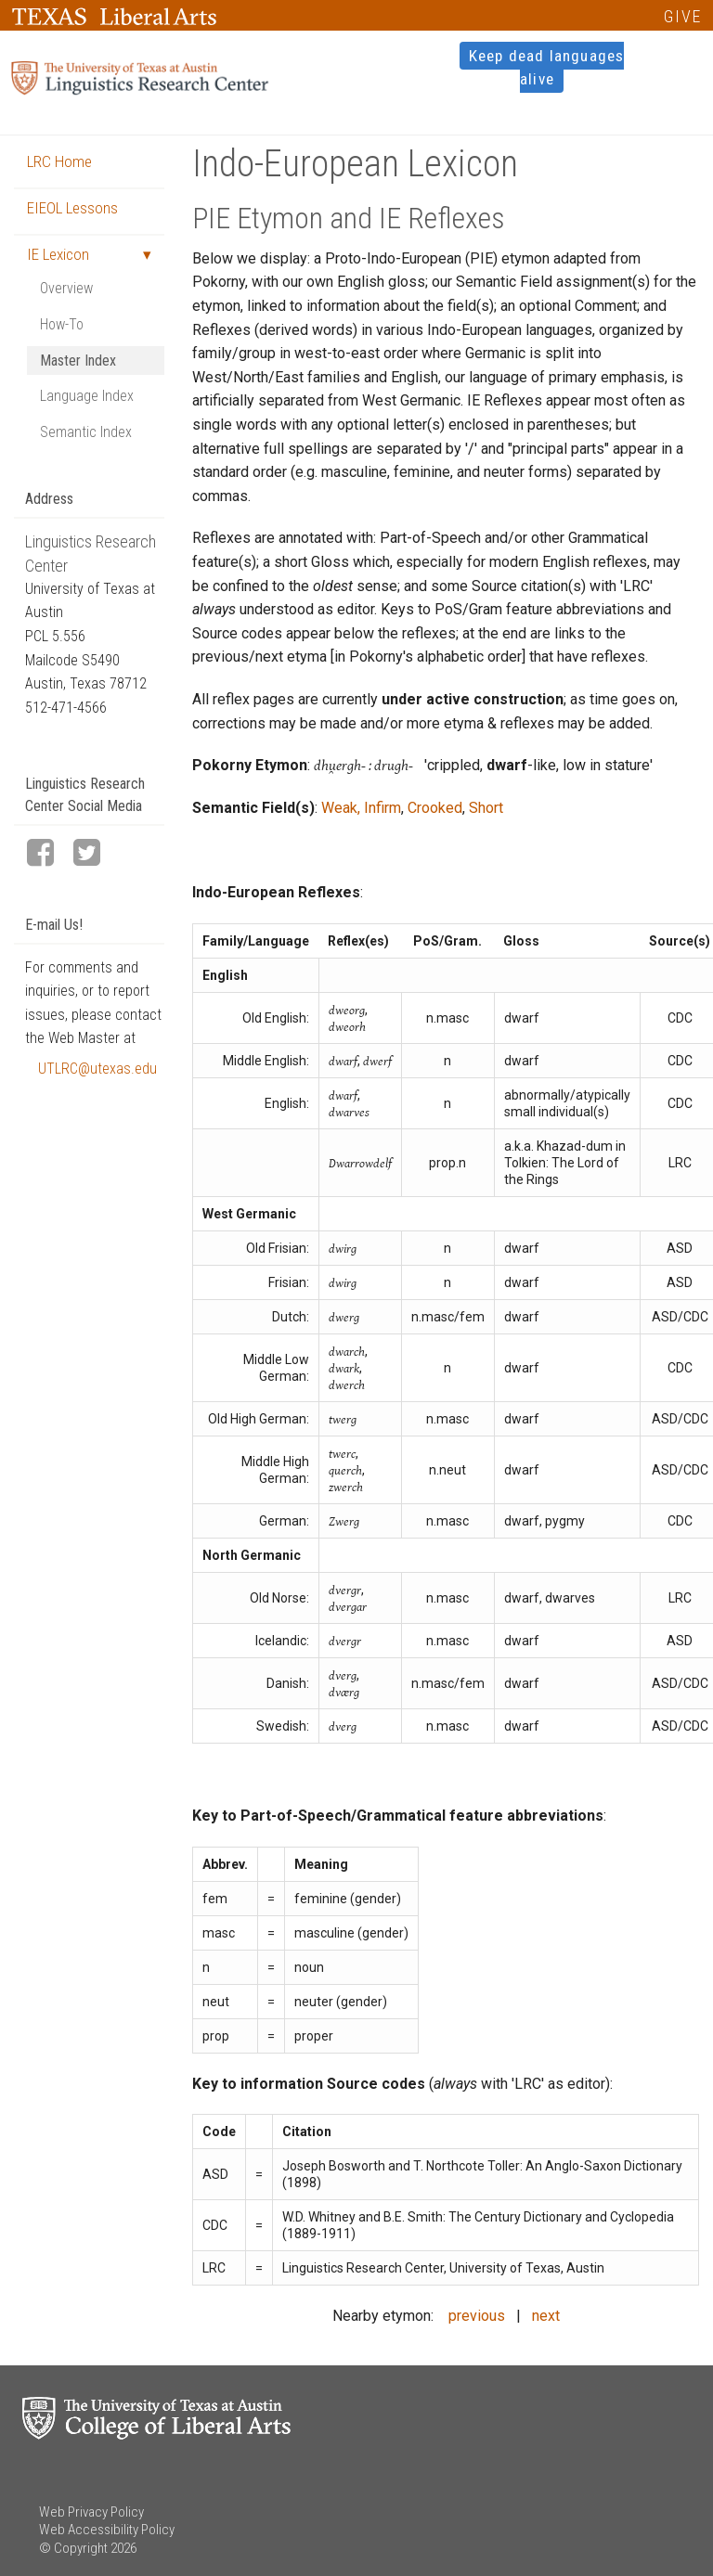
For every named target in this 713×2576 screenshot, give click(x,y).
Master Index (78, 360)
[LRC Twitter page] (94, 854)
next (546, 2316)
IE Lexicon (58, 254)
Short (486, 808)
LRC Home (59, 161)
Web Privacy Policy (91, 2512)
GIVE (683, 16)
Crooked (435, 808)
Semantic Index (86, 432)
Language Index (87, 396)
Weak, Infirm (361, 808)
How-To (62, 324)
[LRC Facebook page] (48, 854)
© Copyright (73, 2548)
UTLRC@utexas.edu (97, 1068)
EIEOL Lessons (72, 208)
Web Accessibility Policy (107, 2529)
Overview (66, 288)
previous (476, 2316)
